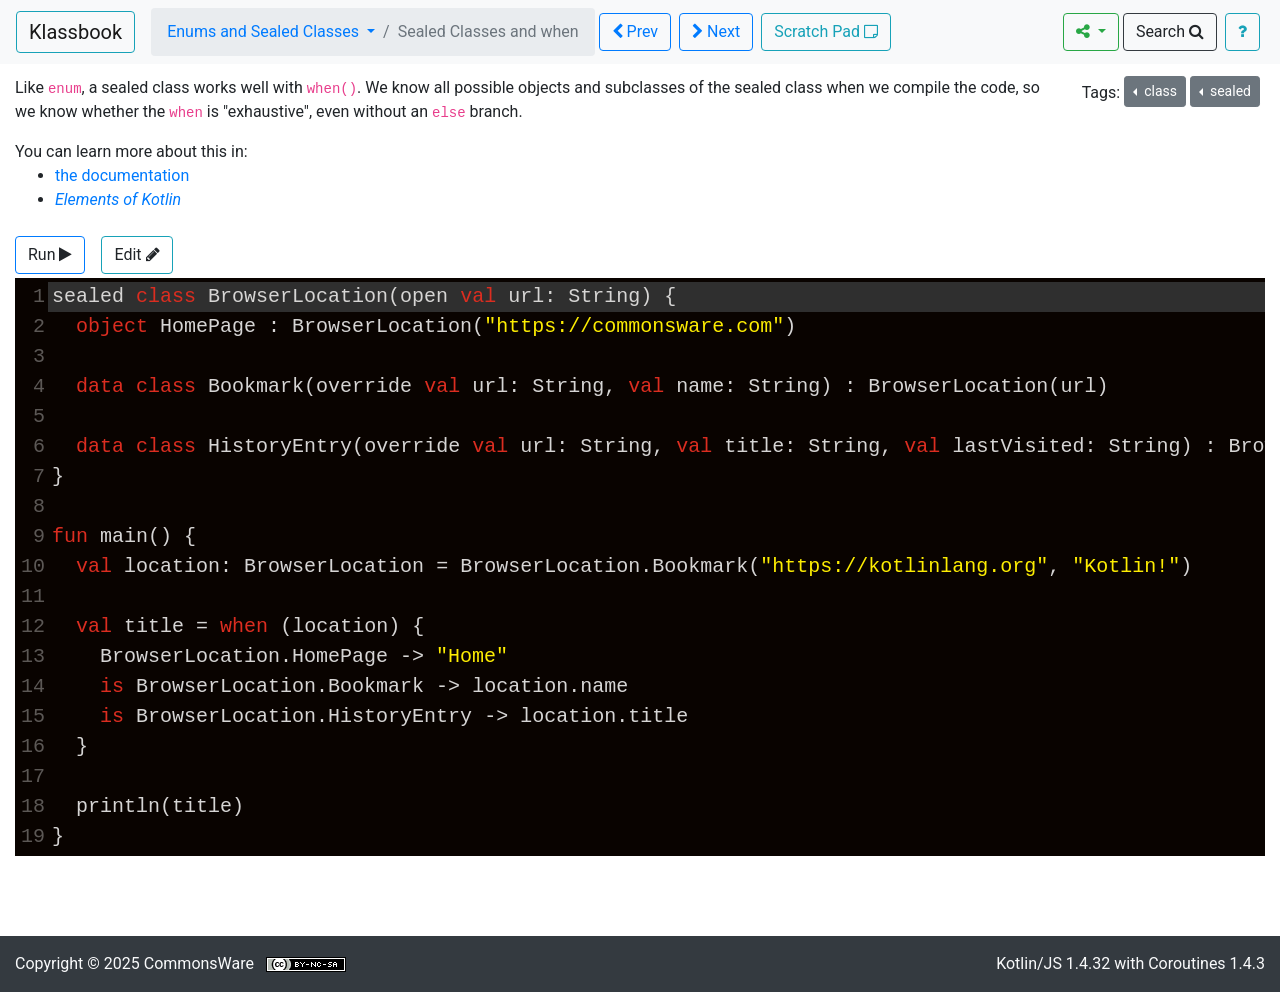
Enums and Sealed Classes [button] (265, 31)
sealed (1228, 91)
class (1159, 91)
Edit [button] (136, 254)
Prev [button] (635, 31)
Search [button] (1170, 31)
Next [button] (716, 31)
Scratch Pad (826, 31)
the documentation (122, 175)
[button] (50, 255)
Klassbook (75, 32)
